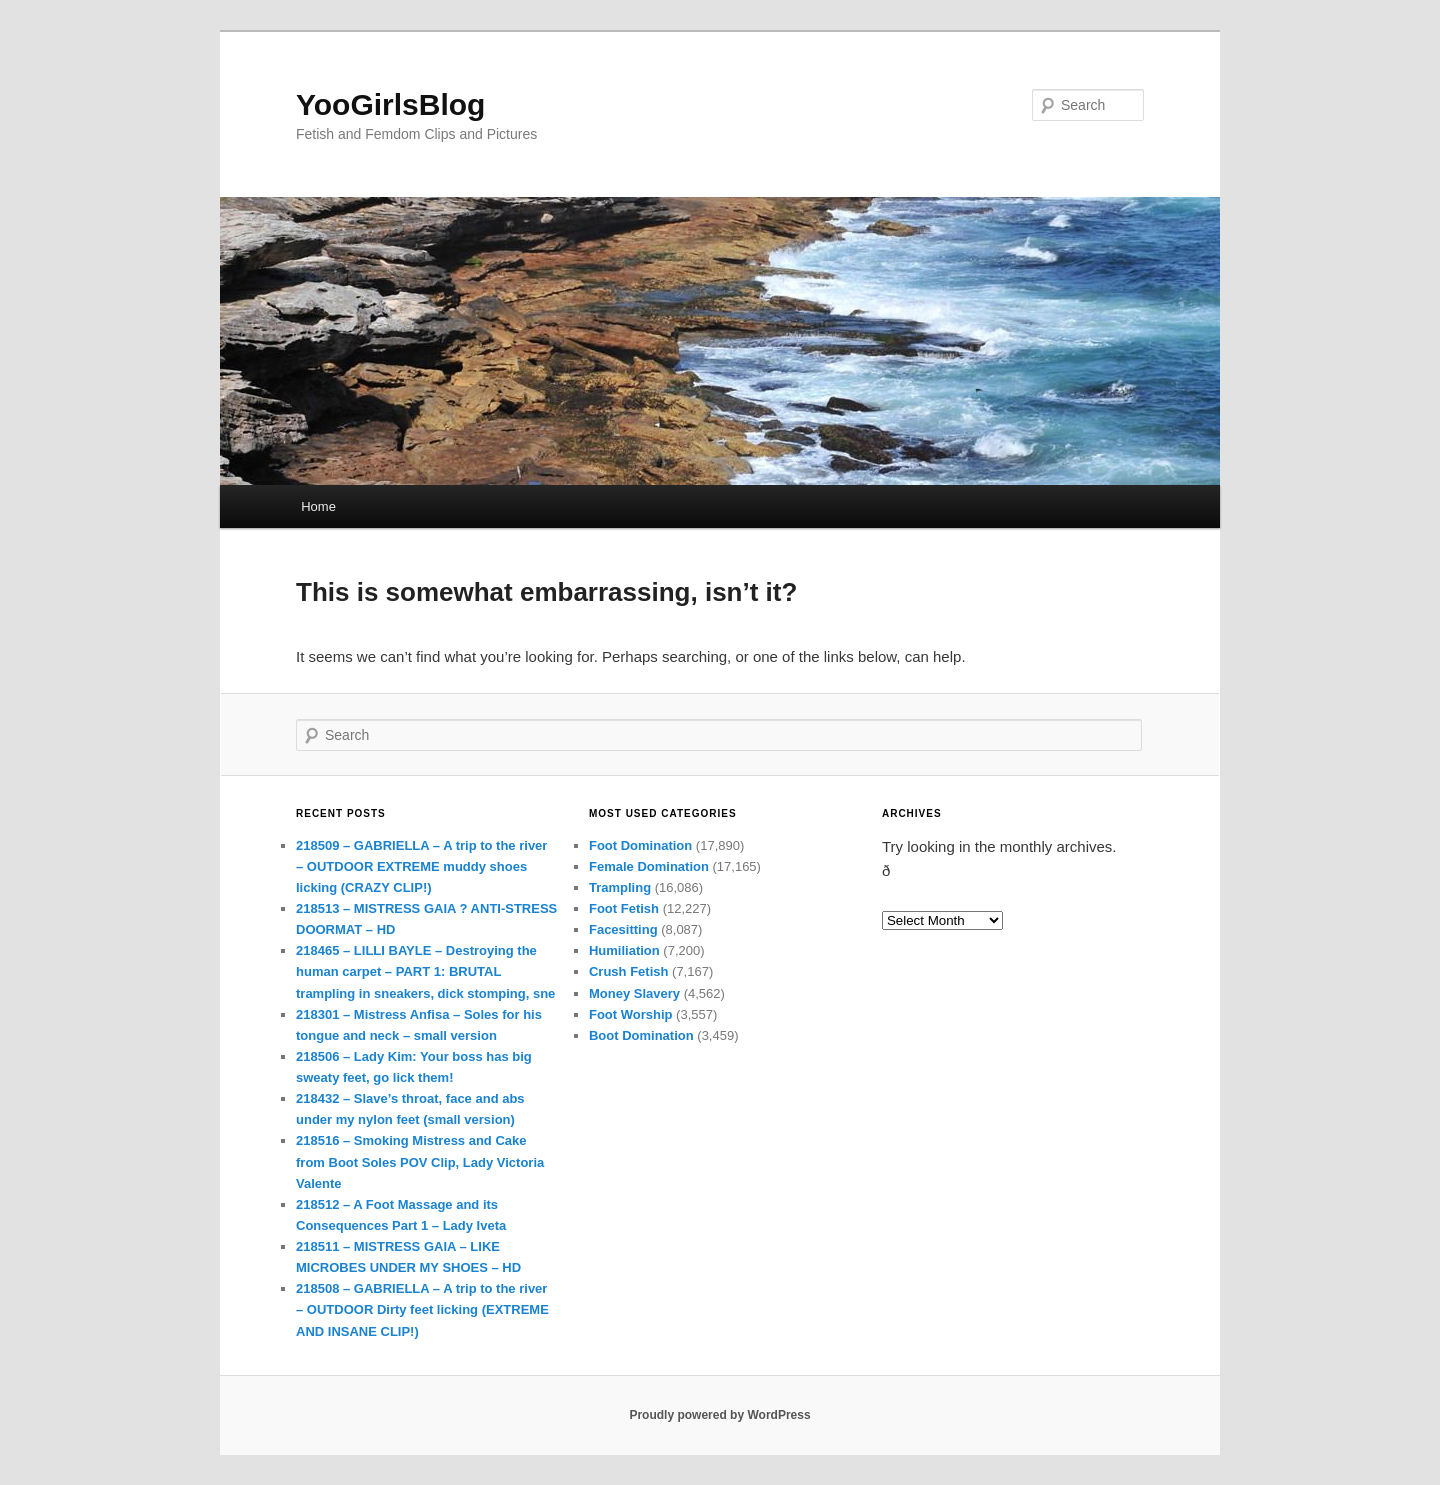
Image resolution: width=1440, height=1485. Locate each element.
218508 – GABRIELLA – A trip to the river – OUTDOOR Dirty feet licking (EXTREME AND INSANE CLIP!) (422, 1309)
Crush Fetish (628, 971)
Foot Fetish (624, 908)
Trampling (620, 887)
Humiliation (624, 950)
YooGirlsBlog (390, 104)
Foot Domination (640, 845)
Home (318, 506)
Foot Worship (631, 1014)
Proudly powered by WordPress (719, 1415)
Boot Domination (641, 1035)
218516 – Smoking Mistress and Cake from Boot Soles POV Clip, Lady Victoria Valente (420, 1161)
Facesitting (623, 929)
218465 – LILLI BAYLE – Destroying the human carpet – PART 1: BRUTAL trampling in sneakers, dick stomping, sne (425, 971)
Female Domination (649, 866)
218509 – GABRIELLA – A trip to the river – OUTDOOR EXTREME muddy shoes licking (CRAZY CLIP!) (421, 866)
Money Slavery (634, 993)
